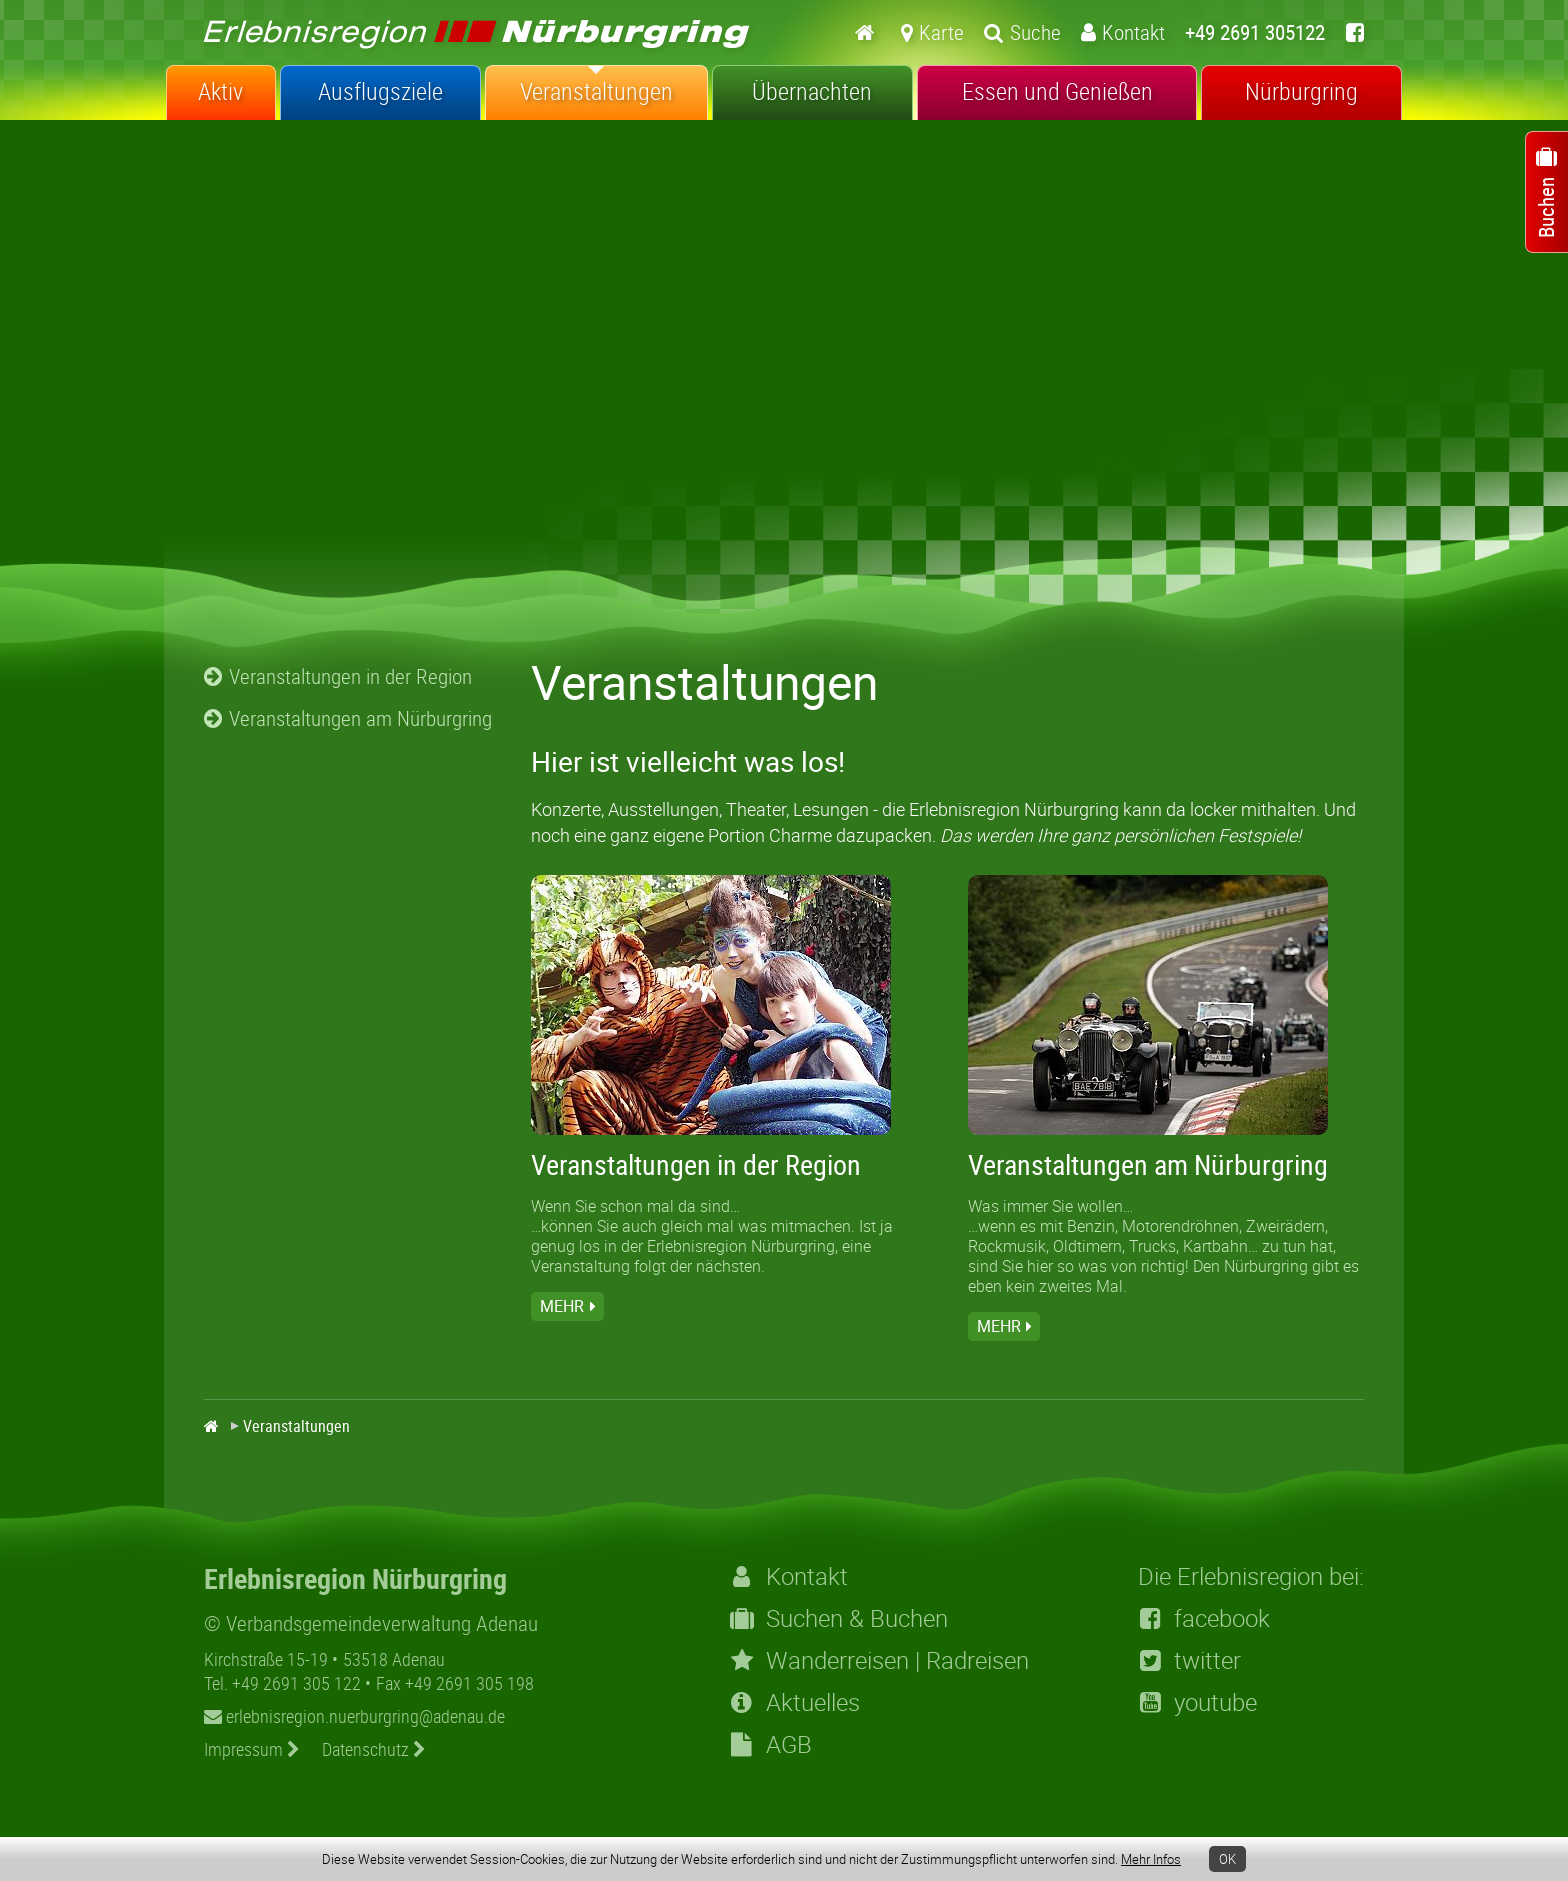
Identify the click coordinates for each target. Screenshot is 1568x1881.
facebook (1204, 1618)
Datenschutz (374, 1749)
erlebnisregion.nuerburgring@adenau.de (354, 1716)
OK (1227, 1859)
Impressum (252, 1749)
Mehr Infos (1151, 1859)
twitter (1189, 1660)
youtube (1197, 1702)
